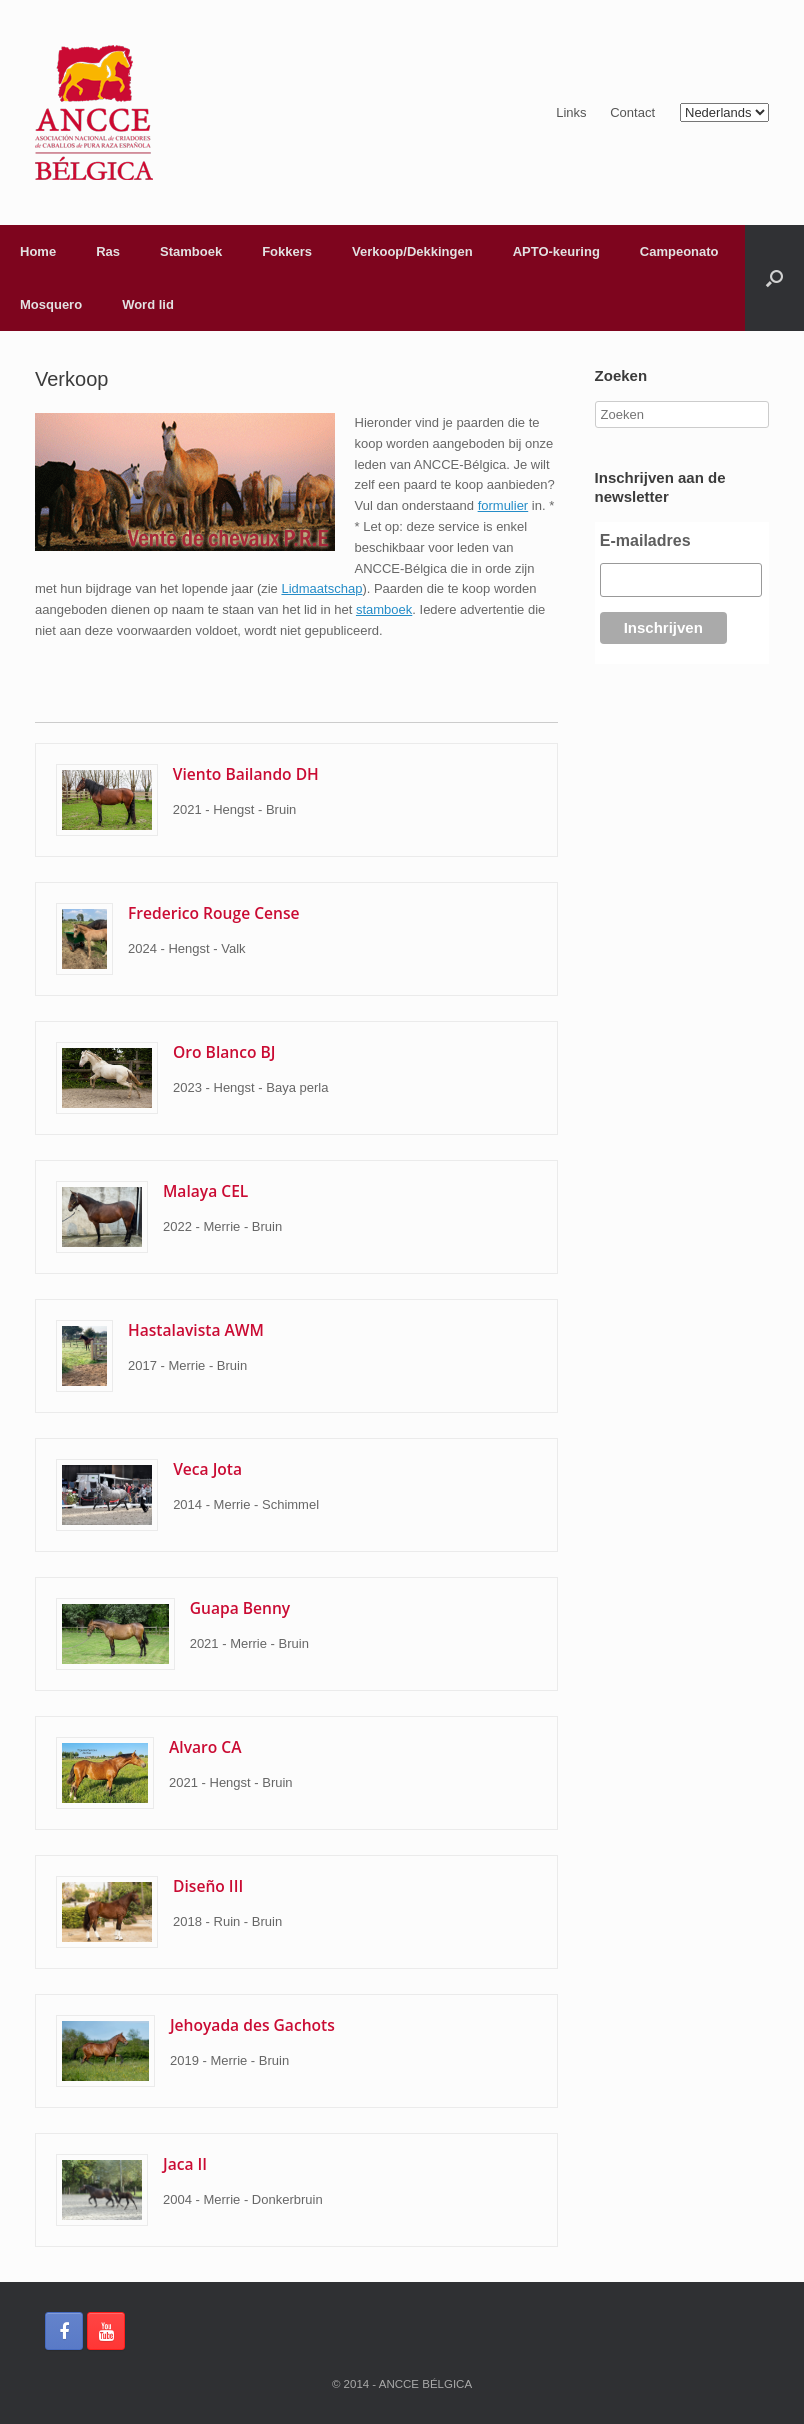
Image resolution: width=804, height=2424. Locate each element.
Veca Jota (207, 1469)
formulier (503, 505)
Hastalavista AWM (196, 1330)
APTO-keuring (556, 251)
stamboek (384, 609)
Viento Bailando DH (246, 774)
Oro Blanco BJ (224, 1052)
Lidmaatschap (321, 588)
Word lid (148, 304)
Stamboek (191, 251)
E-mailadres (645, 540)
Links (571, 112)
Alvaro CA (205, 1747)
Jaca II (185, 2164)
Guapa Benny (240, 1608)
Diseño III (208, 1886)
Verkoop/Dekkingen (412, 251)
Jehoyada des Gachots (252, 2025)
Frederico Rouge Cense (214, 913)
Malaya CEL (205, 1191)
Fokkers (287, 251)
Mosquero (51, 304)
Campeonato (679, 251)
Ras (108, 251)
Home (38, 251)
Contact (632, 112)
